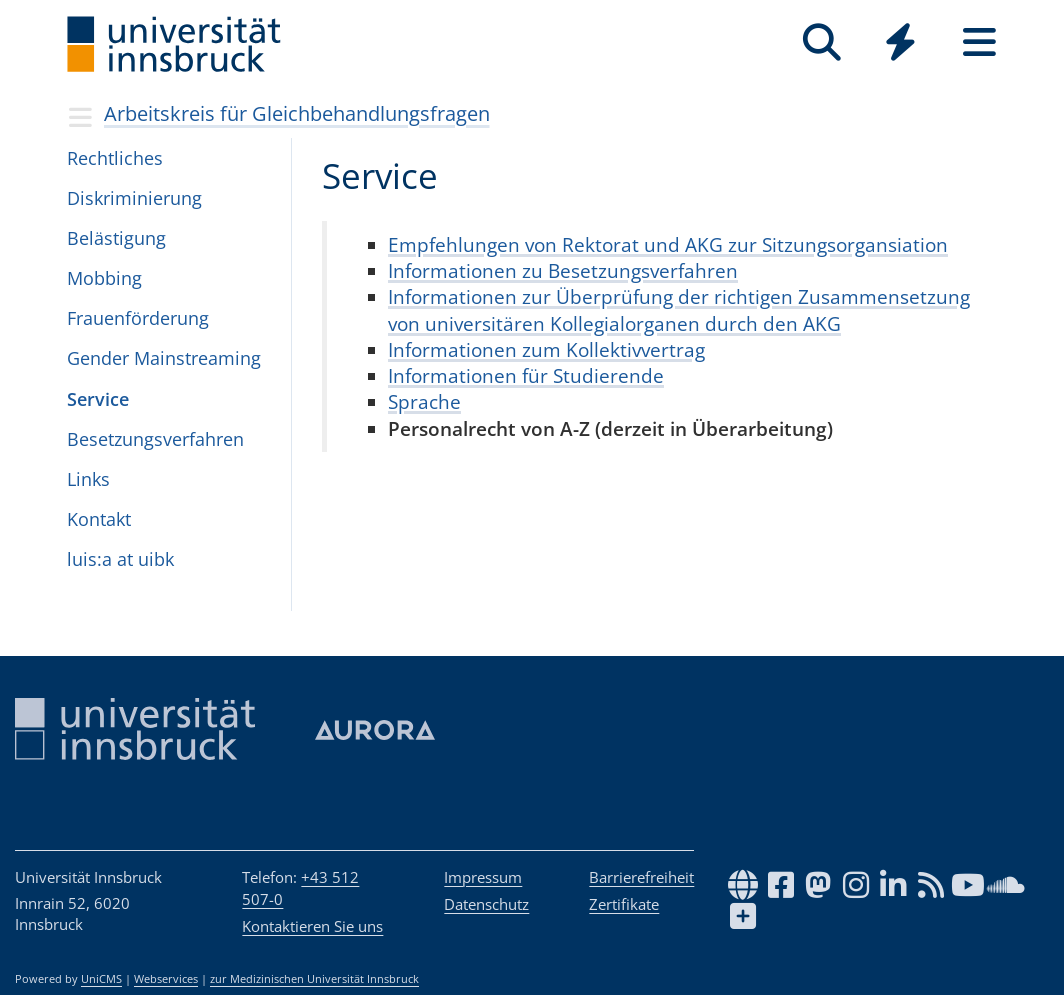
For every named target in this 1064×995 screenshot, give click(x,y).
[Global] (900, 44)
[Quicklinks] (900, 42)
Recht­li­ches (115, 158)
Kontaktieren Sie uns (312, 926)
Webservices (166, 979)
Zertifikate (624, 904)
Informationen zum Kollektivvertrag (546, 349)
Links (88, 479)
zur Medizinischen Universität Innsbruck (314, 979)
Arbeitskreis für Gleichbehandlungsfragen (297, 113)
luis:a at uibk (120, 559)
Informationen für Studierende (526, 375)
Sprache (424, 401)
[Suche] (821, 42)
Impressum (483, 877)
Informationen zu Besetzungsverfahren (563, 270)
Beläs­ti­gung (116, 238)
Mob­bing (104, 278)
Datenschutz (486, 904)
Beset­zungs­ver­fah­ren (155, 439)
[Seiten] (979, 42)
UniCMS (101, 979)
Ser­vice (98, 399)
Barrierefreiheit (641, 877)
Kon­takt (99, 519)
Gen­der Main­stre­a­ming (164, 358)
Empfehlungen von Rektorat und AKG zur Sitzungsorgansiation (668, 244)
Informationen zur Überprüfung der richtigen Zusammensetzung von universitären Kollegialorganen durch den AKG (679, 309)
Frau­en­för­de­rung (138, 318)
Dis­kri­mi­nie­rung (134, 198)
